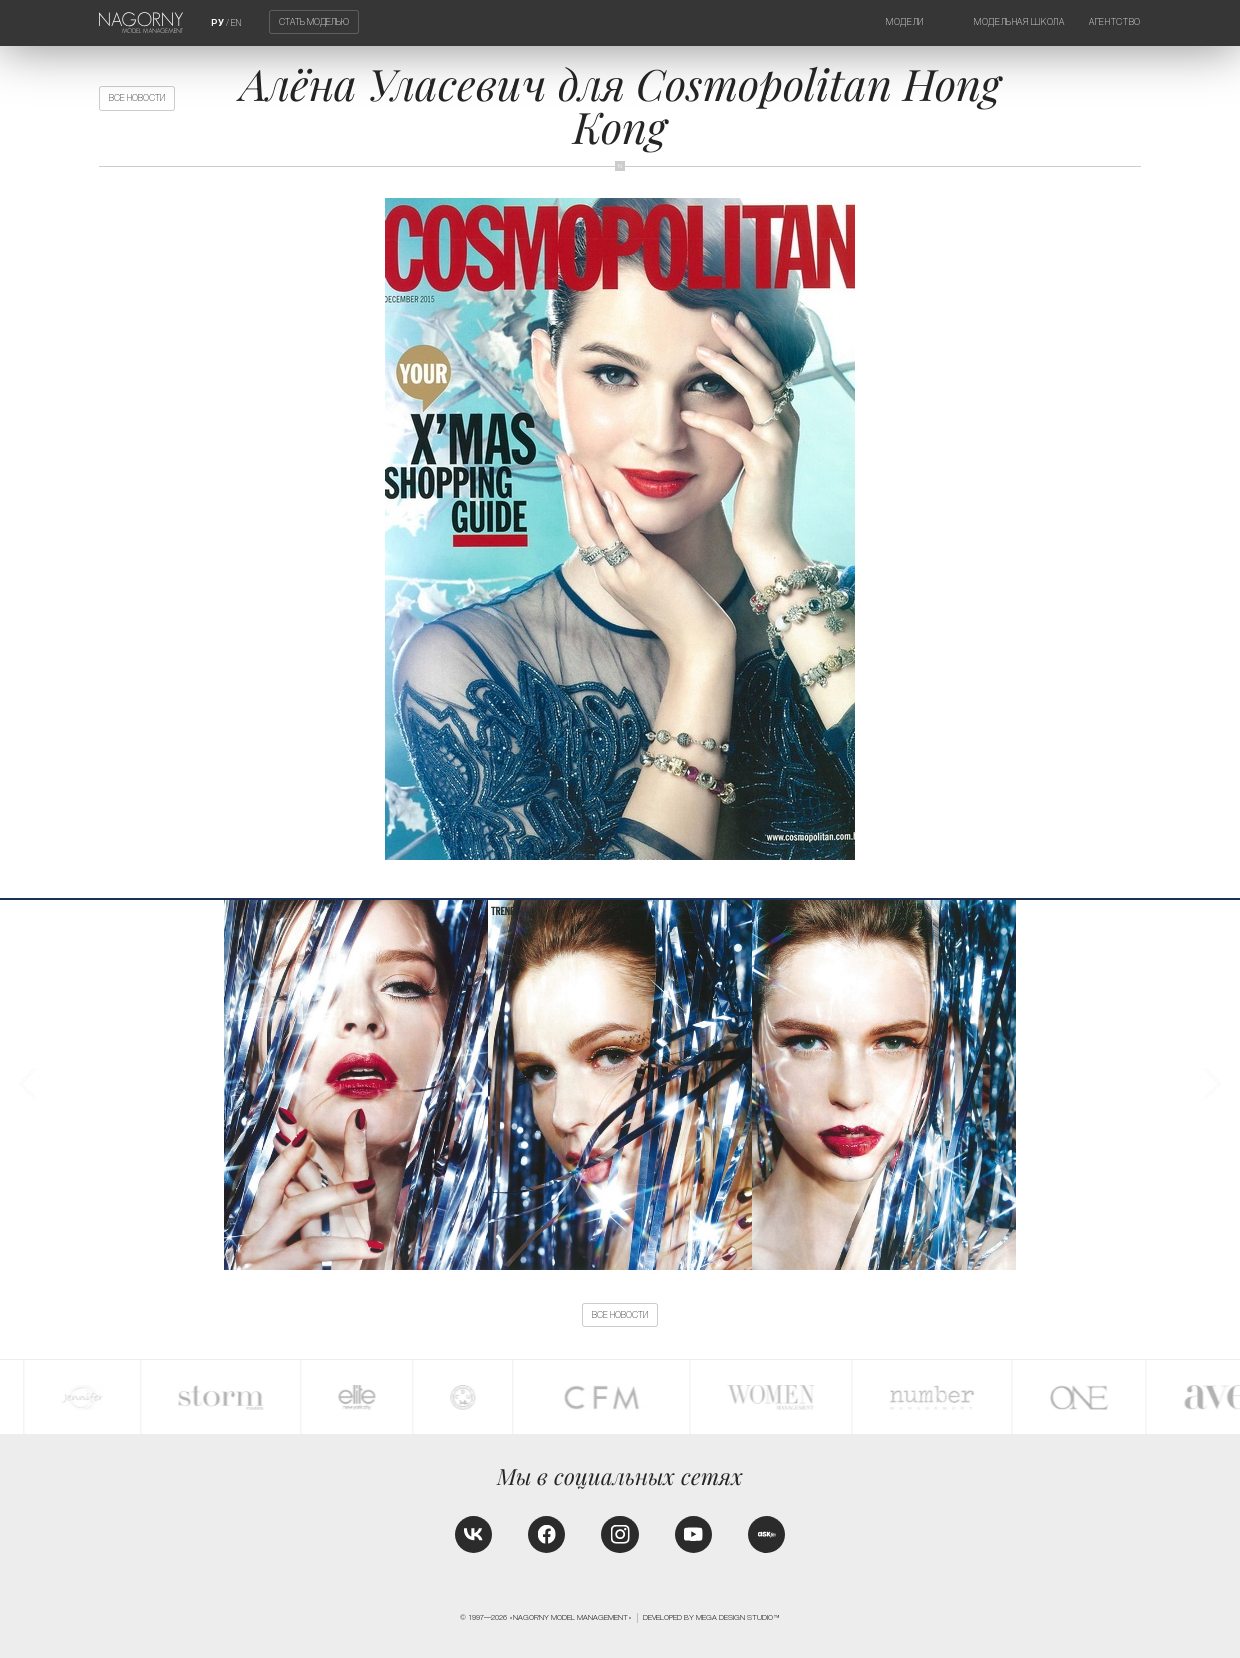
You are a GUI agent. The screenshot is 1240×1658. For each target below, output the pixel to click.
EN (236, 23)
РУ (217, 23)
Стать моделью (314, 22)
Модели (905, 22)
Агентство (1115, 22)
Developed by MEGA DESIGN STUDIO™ (711, 1617)
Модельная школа (1019, 22)
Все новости (137, 98)
